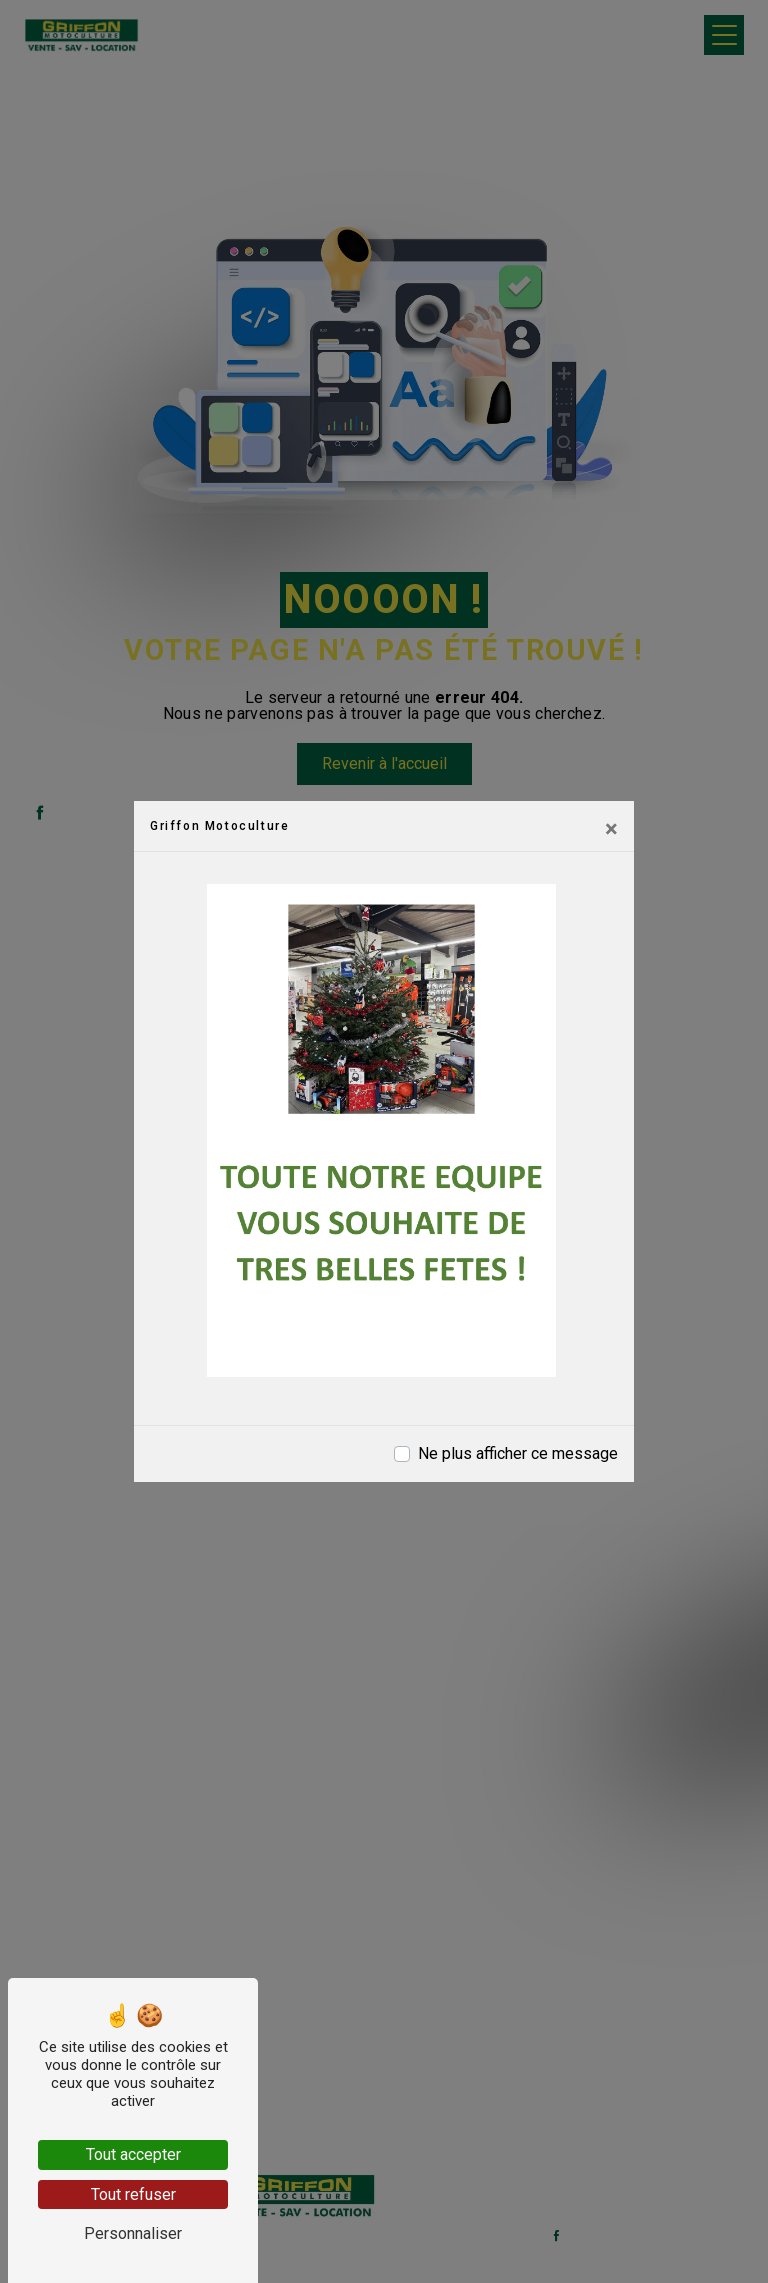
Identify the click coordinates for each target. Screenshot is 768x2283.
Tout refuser (133, 2194)
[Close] (611, 829)
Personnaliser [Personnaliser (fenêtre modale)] (133, 2233)
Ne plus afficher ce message (518, 1453)
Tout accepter (133, 2154)
